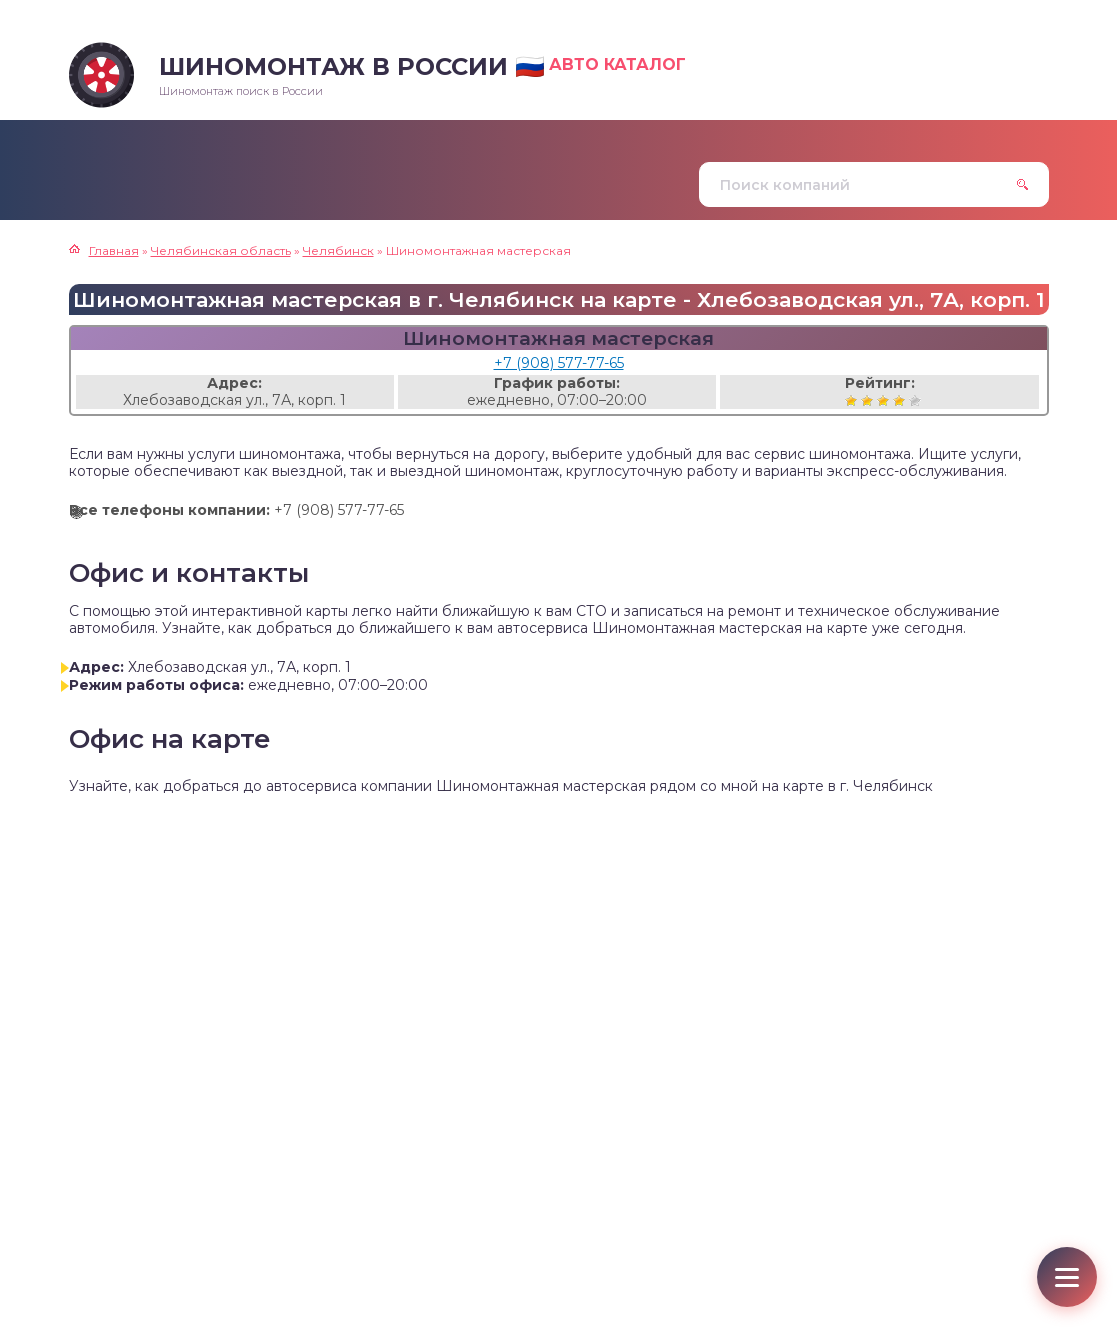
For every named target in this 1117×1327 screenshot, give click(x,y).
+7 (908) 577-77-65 (559, 363)
